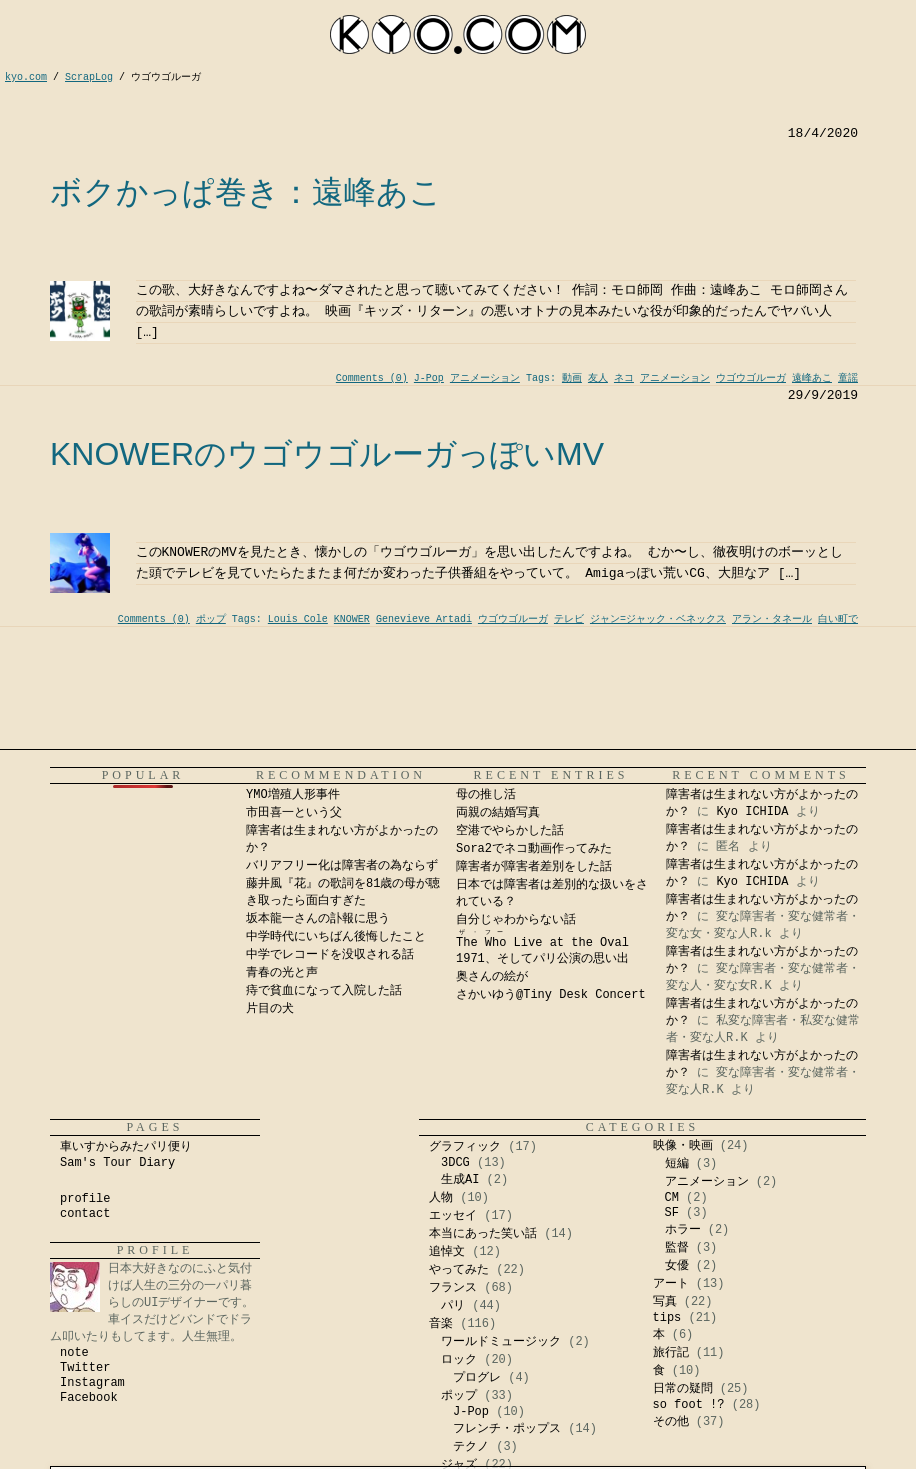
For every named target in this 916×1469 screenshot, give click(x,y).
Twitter (85, 1368)
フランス (453, 1288)
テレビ (569, 619)
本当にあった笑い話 (483, 1234)
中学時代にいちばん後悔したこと (336, 937)
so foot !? (689, 1405)
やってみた (459, 1270)
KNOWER (352, 619)
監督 (677, 1248)
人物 (441, 1198)
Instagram (92, 1383)
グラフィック (465, 1147)
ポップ (211, 619)
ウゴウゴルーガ (751, 378)
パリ (453, 1306)
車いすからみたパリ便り (126, 1147)
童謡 (848, 378)
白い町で (838, 619)
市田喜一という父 (294, 813)
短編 (677, 1164)
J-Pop (429, 378)
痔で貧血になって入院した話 (324, 991)
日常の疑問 (683, 1389)
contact (85, 1214)
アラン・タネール (772, 619)
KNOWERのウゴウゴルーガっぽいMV (327, 454)
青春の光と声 (282, 973)
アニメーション (485, 378)
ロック (459, 1360)
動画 (572, 378)
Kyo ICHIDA (752, 812)
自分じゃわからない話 (516, 920)
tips (667, 1318)
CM (672, 1198)
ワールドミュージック (501, 1342)
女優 (677, 1266)
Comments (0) (372, 378)
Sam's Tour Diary (117, 1163)
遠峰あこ (812, 378)
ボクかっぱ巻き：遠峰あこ (246, 192)
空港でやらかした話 (510, 831)
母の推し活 (486, 795)
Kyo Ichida (650, 1462)
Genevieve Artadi (424, 619)
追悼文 (447, 1252)
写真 (665, 1302)
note (74, 1353)
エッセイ (453, 1216)
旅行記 (671, 1353)
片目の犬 (270, 1009)
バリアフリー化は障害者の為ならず (342, 866)
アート (671, 1284)
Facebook (89, 1398)
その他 (671, 1422)
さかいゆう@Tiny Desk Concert (551, 995)
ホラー (683, 1230)
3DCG (455, 1163)
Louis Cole (298, 619)
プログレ (477, 1378)
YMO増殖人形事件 (293, 795)
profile (85, 1199)
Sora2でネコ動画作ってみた (534, 849)
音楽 (441, 1324)
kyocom (458, 34)
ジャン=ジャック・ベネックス (658, 619)
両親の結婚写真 (498, 813)
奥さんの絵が (492, 977)
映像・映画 (683, 1146)
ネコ (624, 378)
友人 (598, 378)
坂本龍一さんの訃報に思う (318, 919)
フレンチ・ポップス (507, 1429)
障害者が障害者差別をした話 (534, 867)
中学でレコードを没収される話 (330, 955)
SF (672, 1213)
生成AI (460, 1180)
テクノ (471, 1447)
